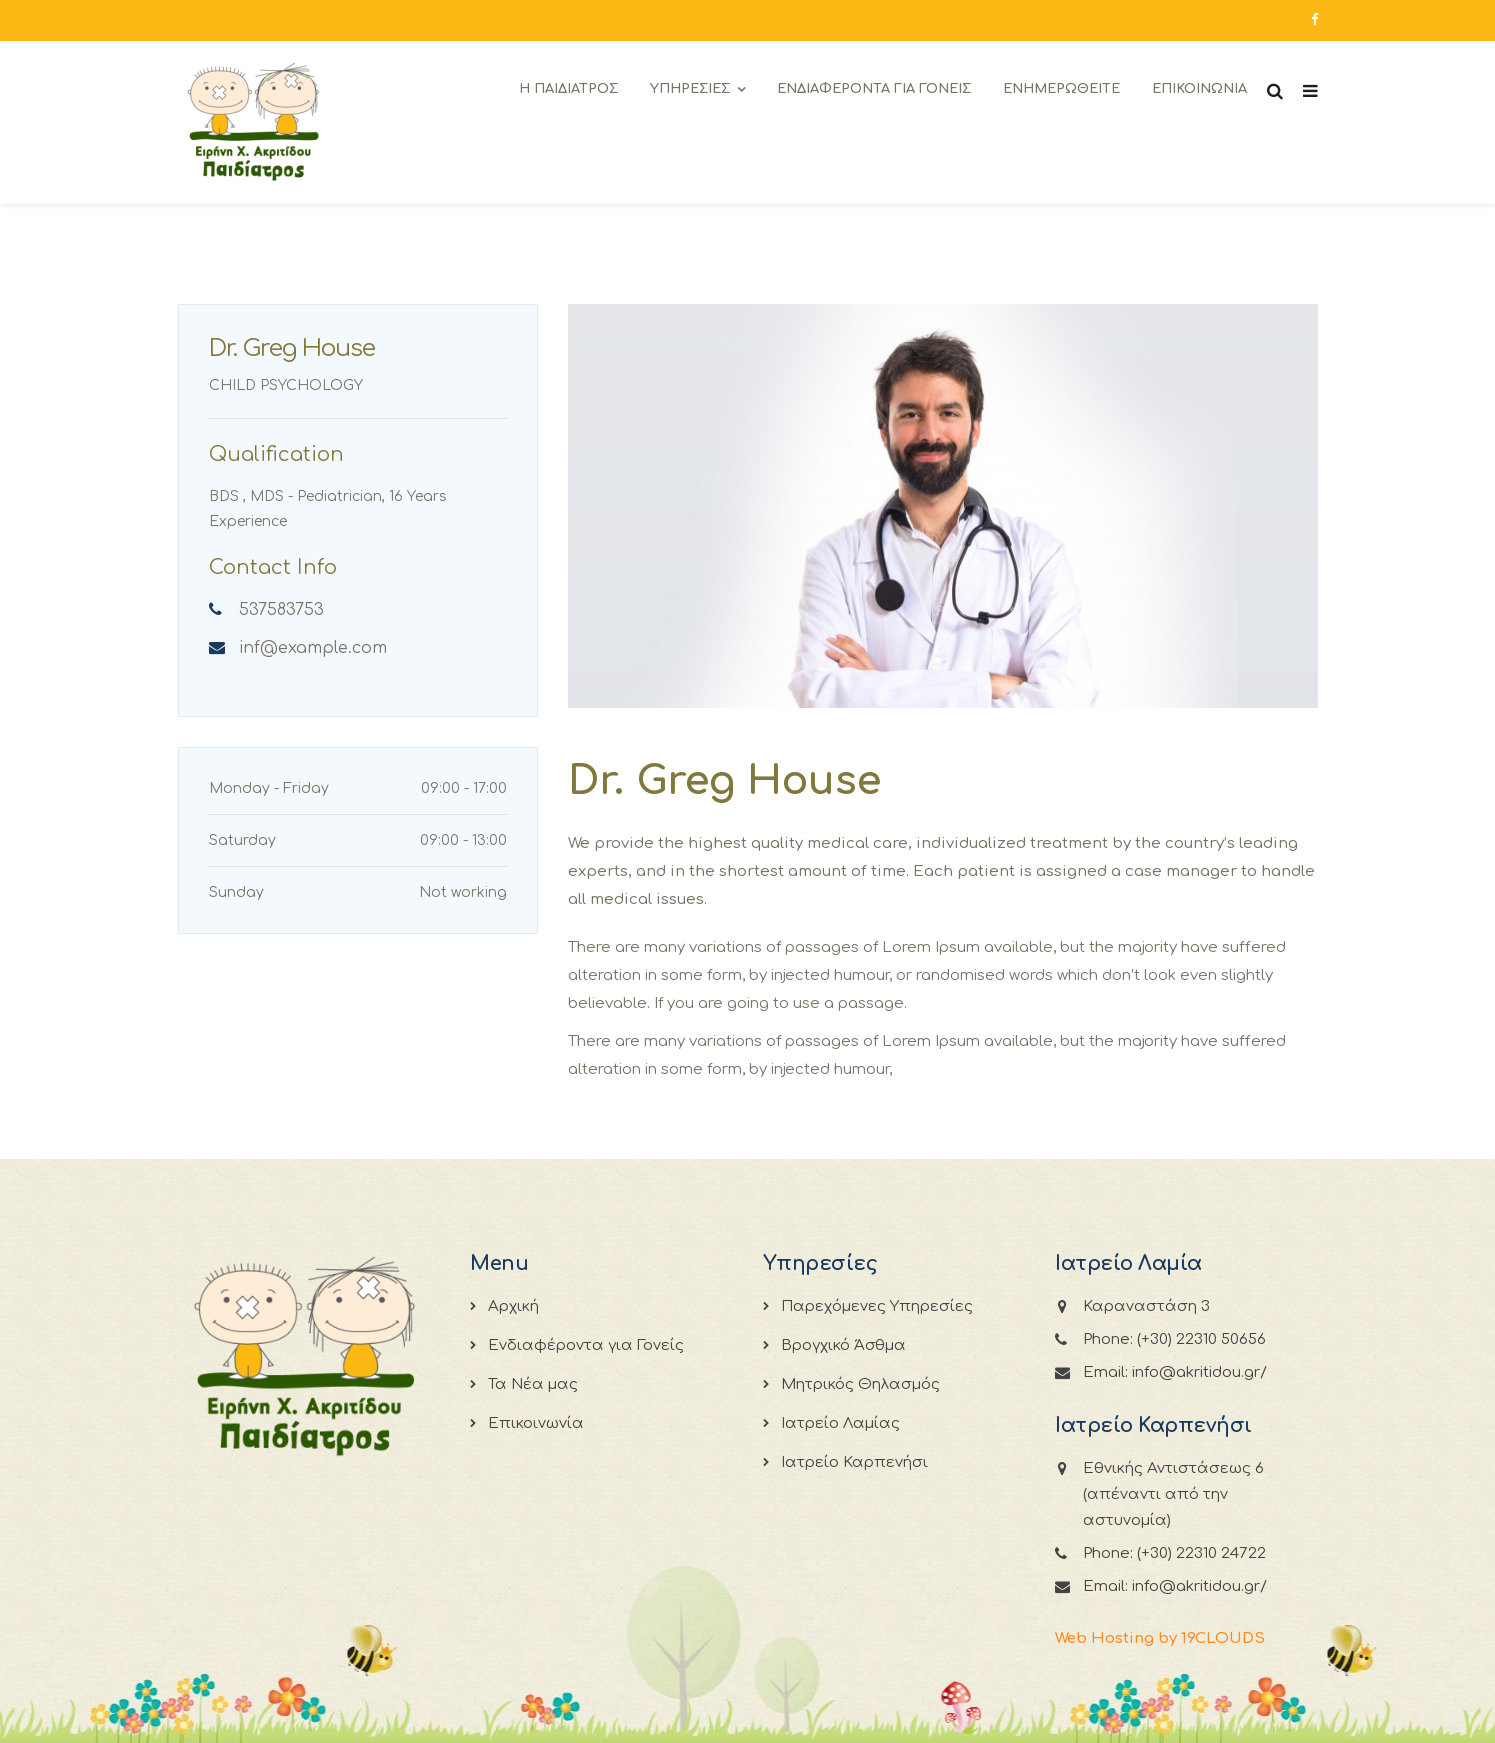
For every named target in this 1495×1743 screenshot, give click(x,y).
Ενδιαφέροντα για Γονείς (586, 1345)
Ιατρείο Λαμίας (840, 1423)
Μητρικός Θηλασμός (860, 1384)
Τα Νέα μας (533, 1384)
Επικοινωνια (1199, 89)
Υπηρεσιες (690, 89)
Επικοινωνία (536, 1423)
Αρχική (513, 1306)
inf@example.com (313, 648)
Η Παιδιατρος (568, 89)
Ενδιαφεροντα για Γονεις (874, 89)
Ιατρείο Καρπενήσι (854, 1462)
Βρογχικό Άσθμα (843, 1345)
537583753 (281, 610)
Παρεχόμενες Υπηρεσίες (877, 1306)
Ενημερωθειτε (1061, 89)
